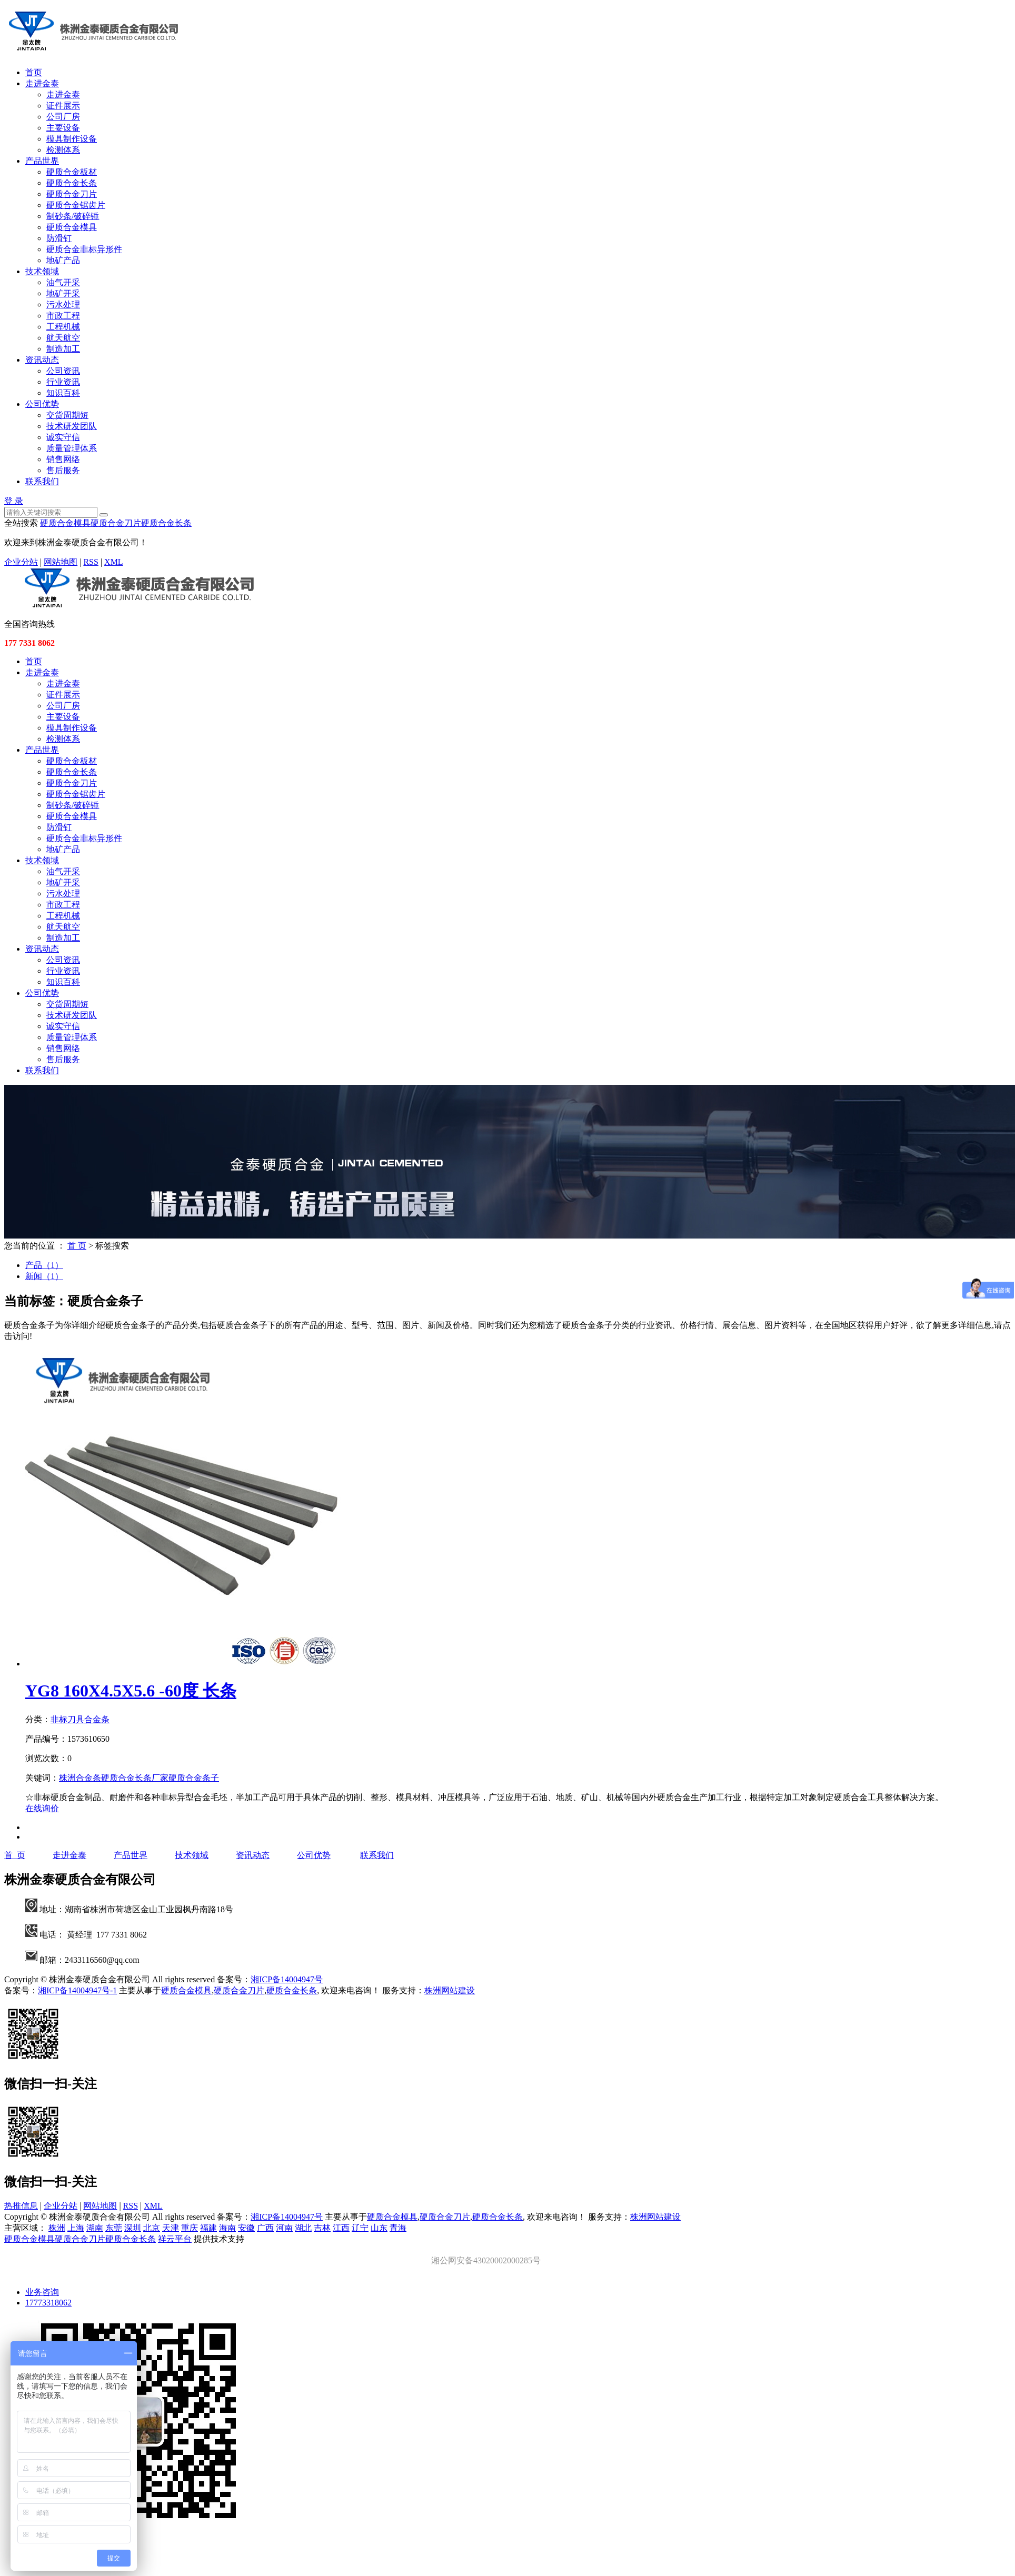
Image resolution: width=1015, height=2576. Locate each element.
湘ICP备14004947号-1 (77, 1990)
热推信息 (21, 2205)
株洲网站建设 (449, 1990)
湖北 (303, 2227)
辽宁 (360, 2227)
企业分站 (21, 561)
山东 (379, 2227)
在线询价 (42, 1808)
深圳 (132, 2227)
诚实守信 (63, 437)
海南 (227, 2227)
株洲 (56, 2227)
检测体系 (63, 149)
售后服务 (63, 470)
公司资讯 (63, 370)
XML (113, 561)
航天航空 (63, 337)
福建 (208, 2227)
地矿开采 (63, 293)
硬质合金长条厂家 (134, 1777)
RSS (90, 561)
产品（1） (44, 1265)
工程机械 (63, 326)
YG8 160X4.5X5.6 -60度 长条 (130, 1690)
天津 (170, 2227)
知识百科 (63, 392)
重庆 (189, 2227)
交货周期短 (67, 415)
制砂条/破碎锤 (72, 216)
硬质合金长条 (71, 182)
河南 (284, 2227)
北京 (151, 2227)
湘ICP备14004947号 (287, 1979)
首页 (33, 72)
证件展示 (63, 105)
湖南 (94, 2227)
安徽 (246, 2227)
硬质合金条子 (193, 1777)
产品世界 (42, 160)
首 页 (76, 1245)
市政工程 (63, 315)
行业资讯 (63, 381)
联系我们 (42, 481)
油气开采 (63, 282)
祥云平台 (175, 2238)
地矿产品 (63, 260)
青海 (398, 2227)
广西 (265, 2227)
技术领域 (42, 271)
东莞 (113, 2227)
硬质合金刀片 (71, 193)
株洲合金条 (80, 1777)
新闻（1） (44, 1276)
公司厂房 (63, 116)
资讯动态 (42, 359)
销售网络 (63, 459)
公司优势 (42, 404)
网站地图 (60, 561)
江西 (341, 2227)
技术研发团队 (71, 426)
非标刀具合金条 (80, 1719)
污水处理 (63, 304)
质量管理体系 (71, 448)
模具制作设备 (71, 138)
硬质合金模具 (71, 227)
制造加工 (63, 348)
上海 (75, 2227)
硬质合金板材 (71, 171)
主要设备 (63, 127)
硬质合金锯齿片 (75, 205)
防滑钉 (59, 238)
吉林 (322, 2227)
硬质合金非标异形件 (84, 249)
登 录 (13, 500)
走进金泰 (42, 83)
